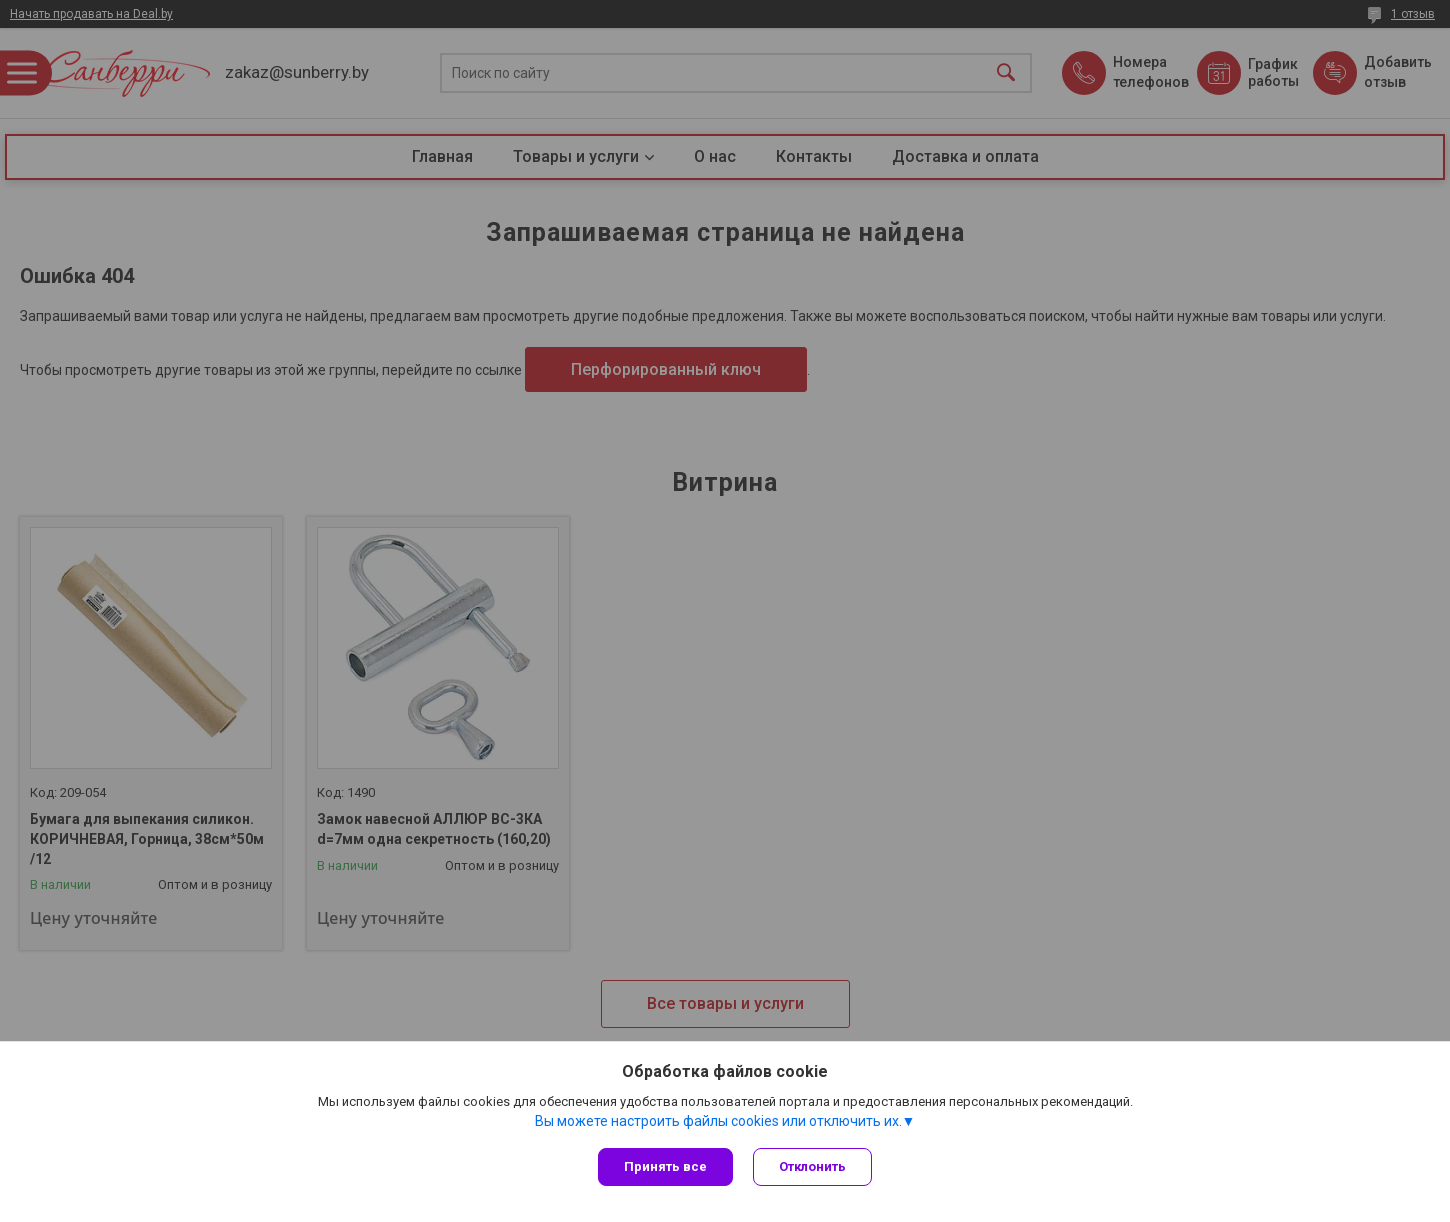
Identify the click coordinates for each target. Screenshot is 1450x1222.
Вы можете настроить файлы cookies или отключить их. (718, 1121)
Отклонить (812, 1166)
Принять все (665, 1166)
